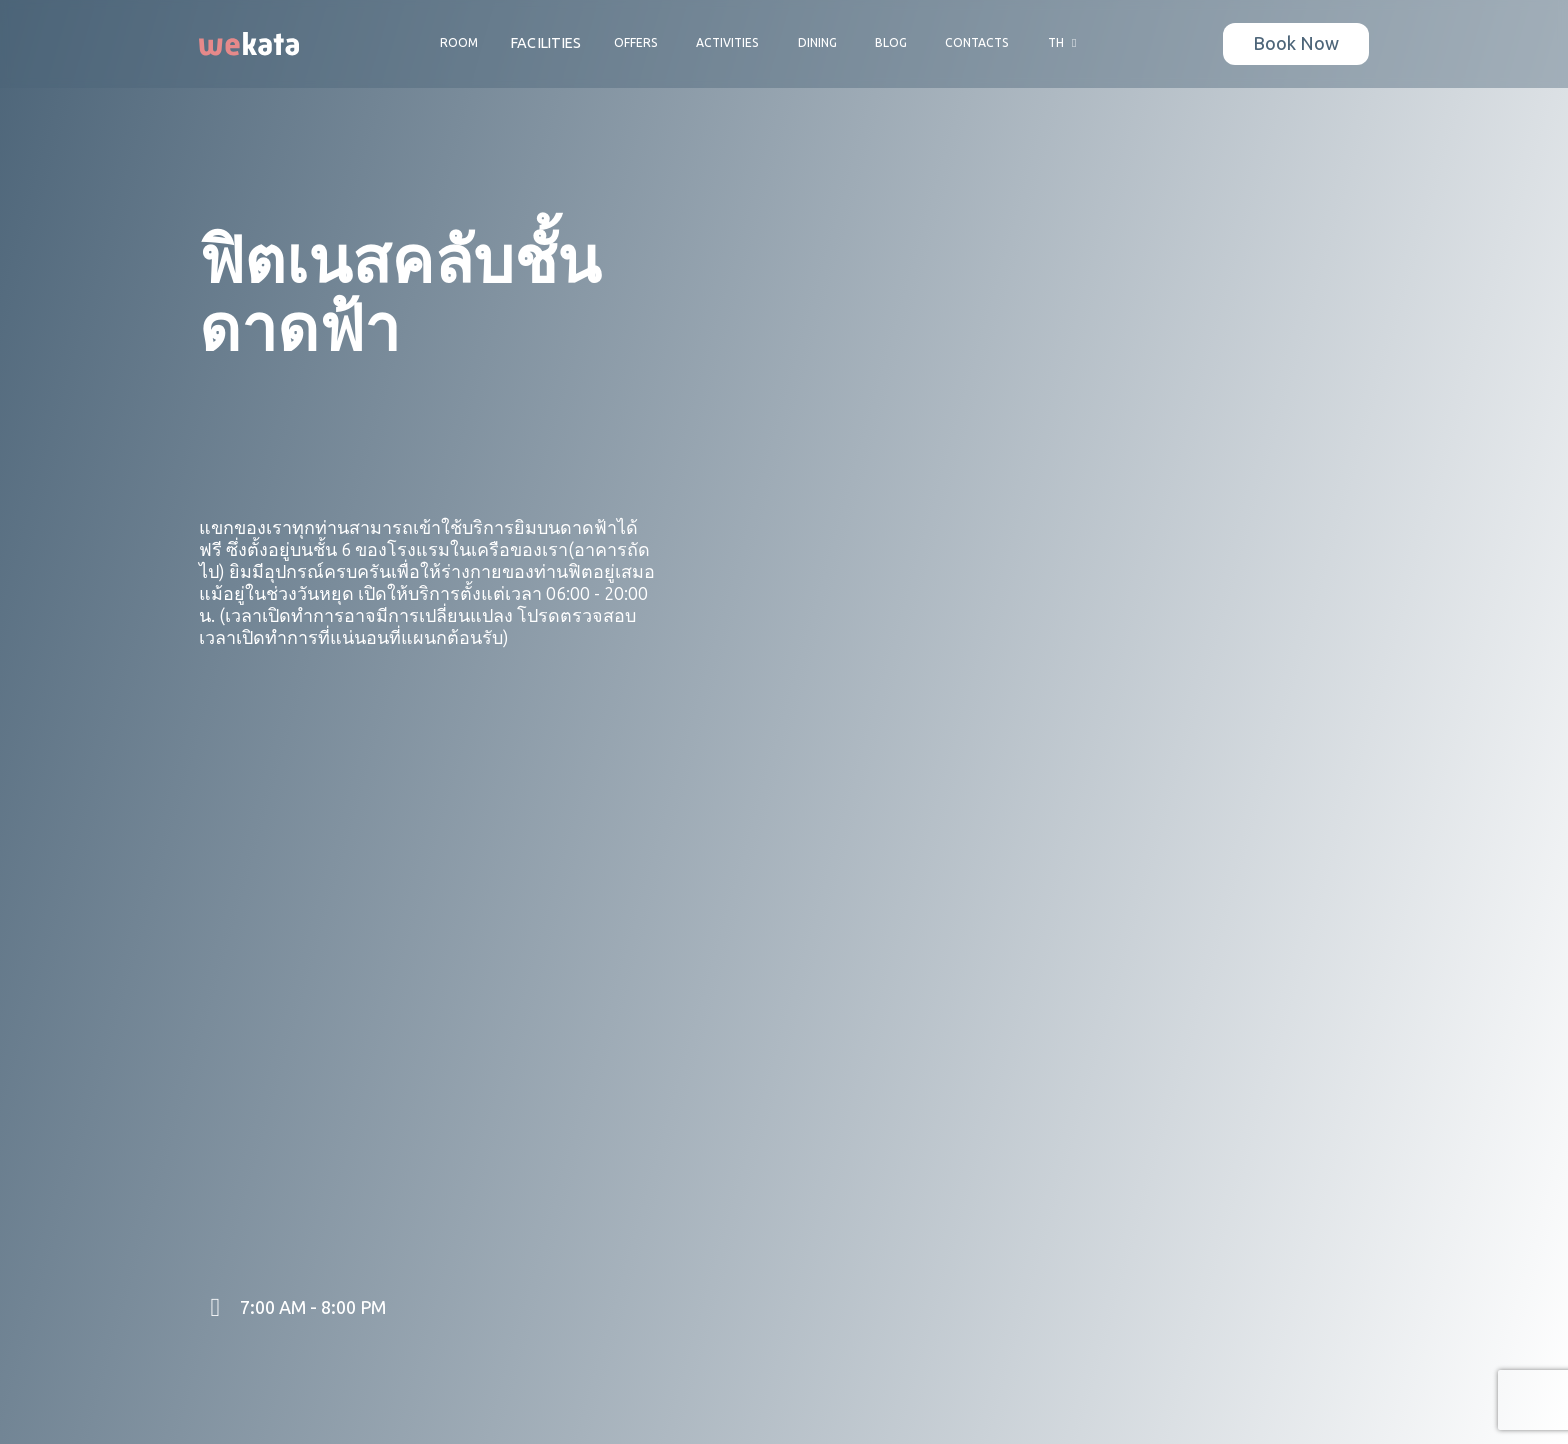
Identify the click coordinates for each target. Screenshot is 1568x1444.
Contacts (977, 43)
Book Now (1296, 44)
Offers (636, 43)
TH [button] (1065, 43)
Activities (727, 43)
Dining (817, 43)
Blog (891, 43)
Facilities (546, 43)
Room (459, 43)
